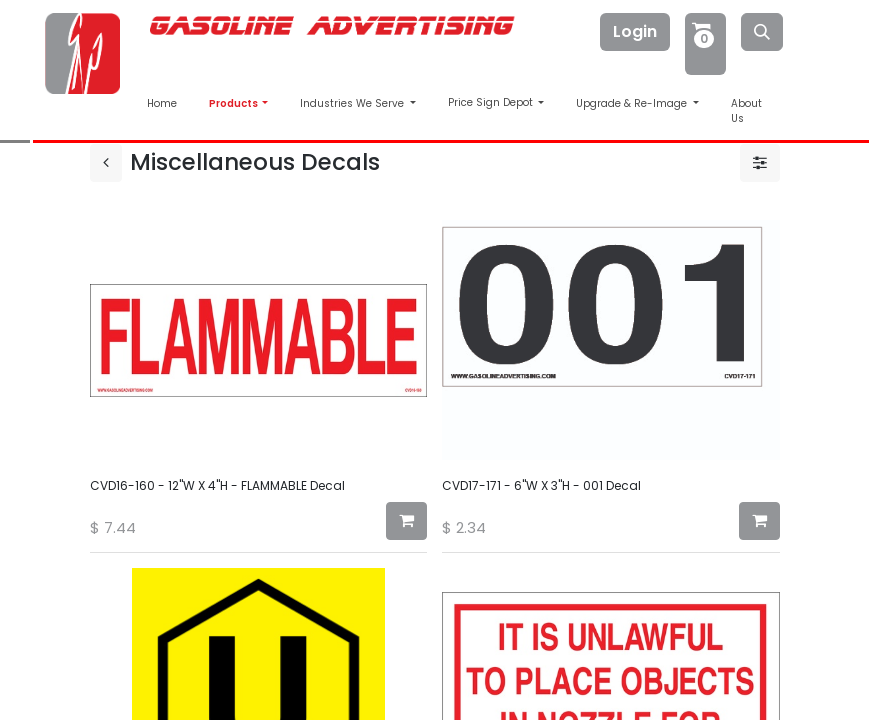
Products (234, 103)
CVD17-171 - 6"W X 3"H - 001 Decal (541, 485)
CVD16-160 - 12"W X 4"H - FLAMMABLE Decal (217, 485)
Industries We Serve (353, 103)
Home (162, 103)
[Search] (762, 32)
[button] (406, 521)
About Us (746, 111)
